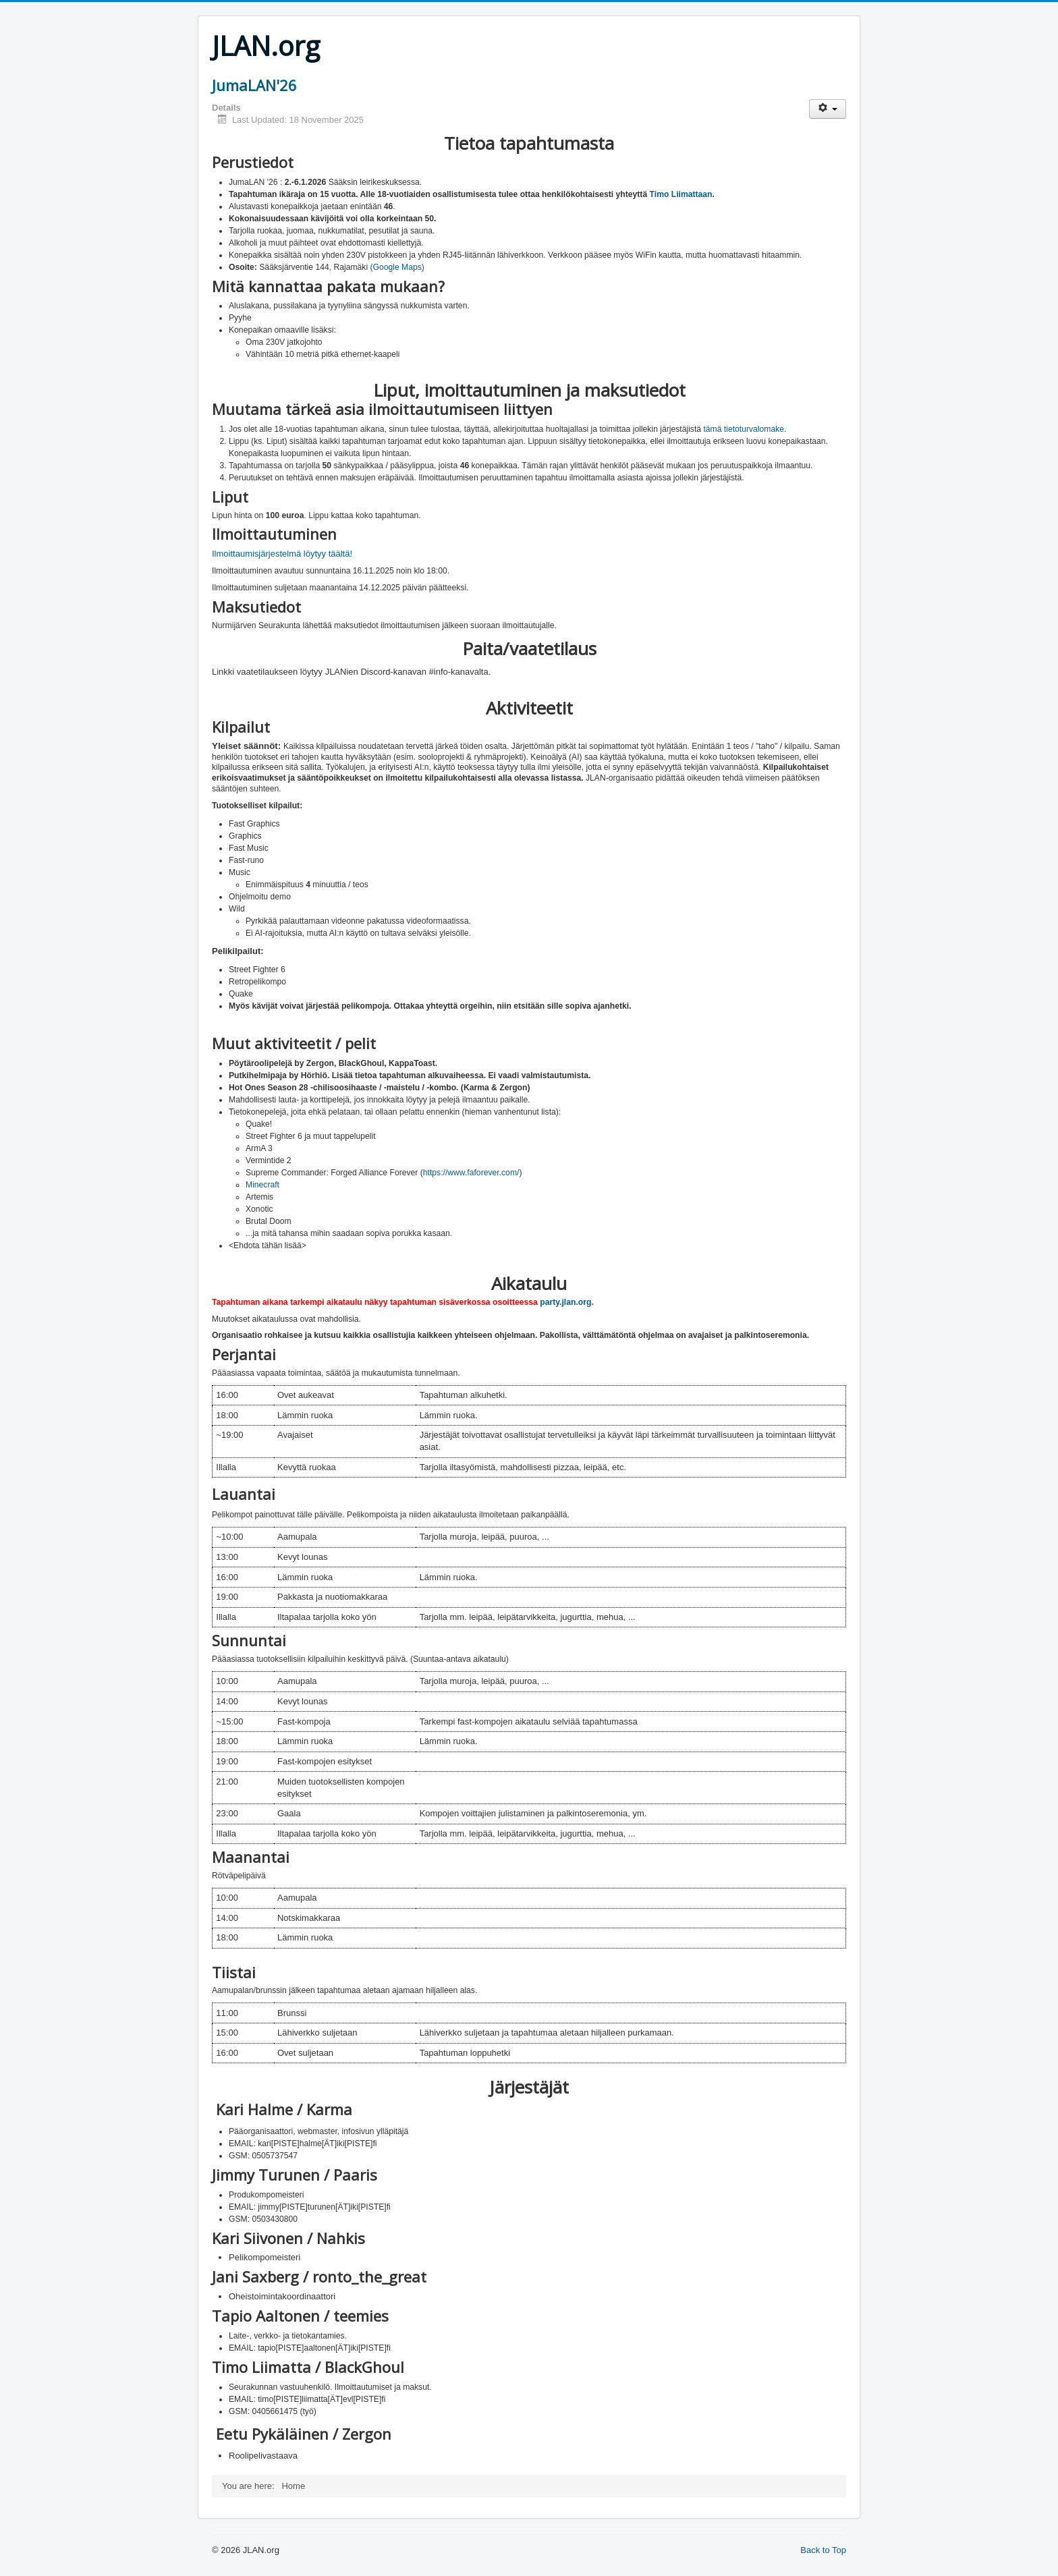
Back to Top (823, 2550)
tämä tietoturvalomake (743, 429)
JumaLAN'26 (254, 85)
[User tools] (827, 109)
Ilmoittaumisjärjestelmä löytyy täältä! (282, 554)
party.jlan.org (565, 1302)
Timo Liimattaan (681, 194)
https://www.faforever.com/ (471, 1172)
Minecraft (262, 1184)
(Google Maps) (397, 267)
